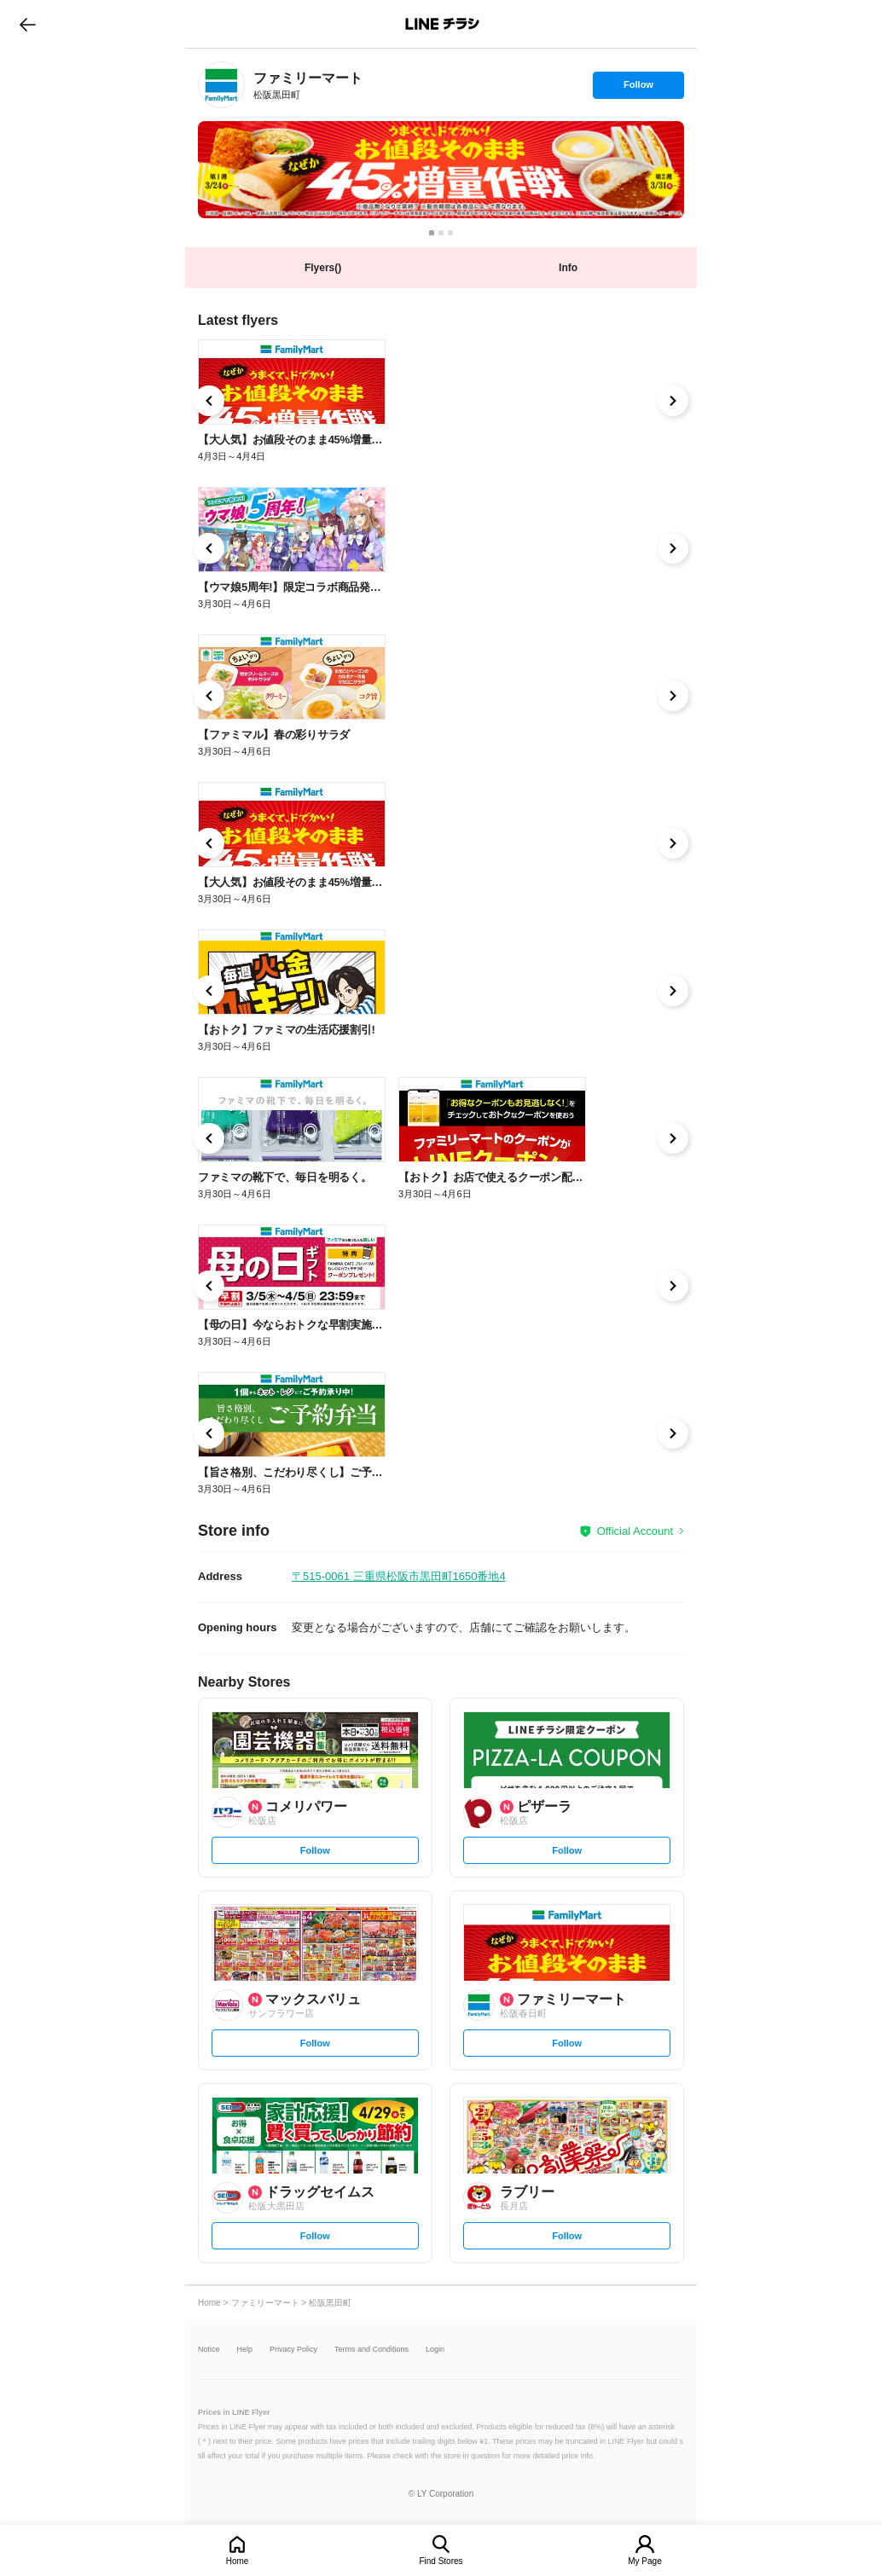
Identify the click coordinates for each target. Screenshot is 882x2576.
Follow (638, 88)
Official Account (635, 1531)
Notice (209, 2349)
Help (245, 2349)
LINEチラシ (442, 24)
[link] (221, 84)
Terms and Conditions (371, 2349)
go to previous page (27, 24)
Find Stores (440, 2561)
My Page (644, 2561)
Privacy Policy (293, 2349)
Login (435, 2349)
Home (237, 2561)
